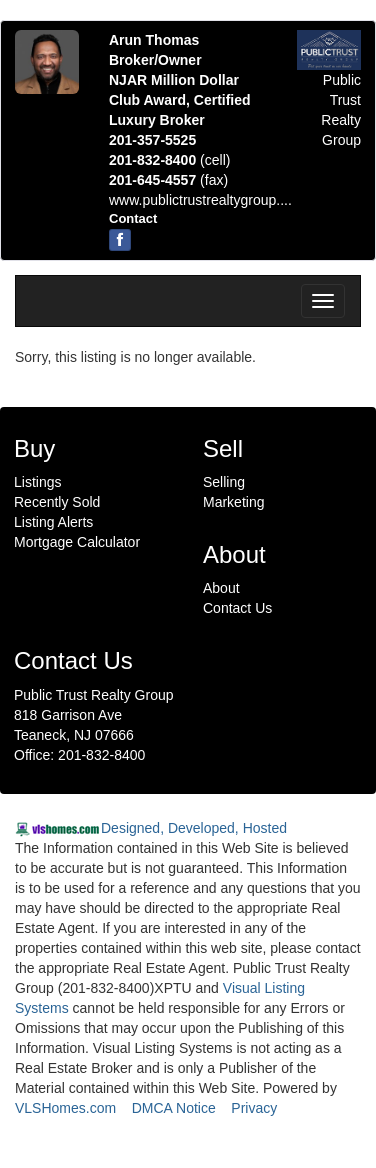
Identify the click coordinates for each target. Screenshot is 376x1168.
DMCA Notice (174, 1108)
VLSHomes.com (65, 1108)
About (221, 588)
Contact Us (237, 608)
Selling (224, 482)
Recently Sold (57, 502)
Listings (37, 482)
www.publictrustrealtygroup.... (200, 200)
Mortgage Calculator (77, 542)
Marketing (233, 502)
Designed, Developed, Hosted (194, 828)
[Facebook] (120, 240)
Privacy (254, 1108)
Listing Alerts (53, 522)
